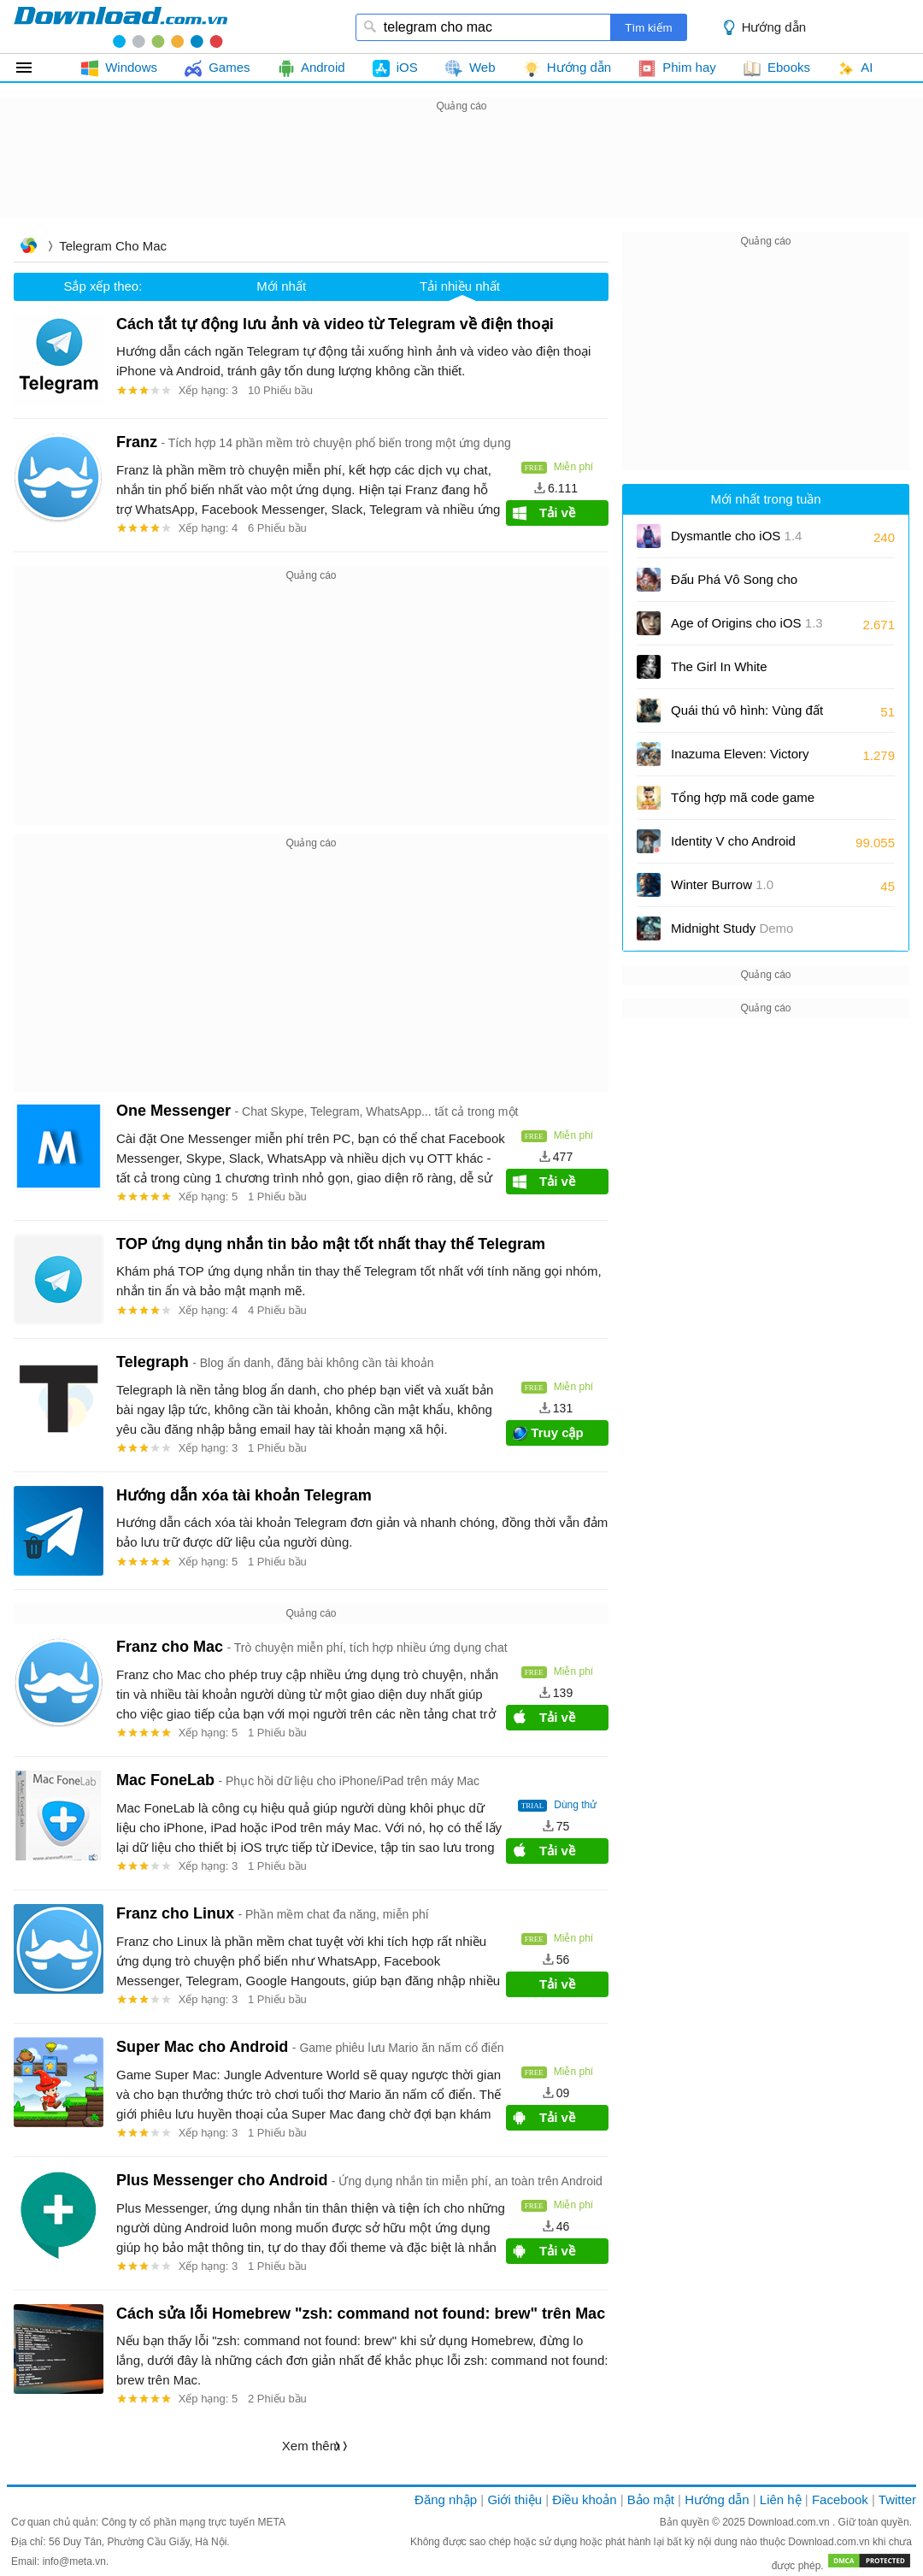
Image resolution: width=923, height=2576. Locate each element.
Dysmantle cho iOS (736, 535)
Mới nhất (281, 286)
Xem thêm (311, 2445)
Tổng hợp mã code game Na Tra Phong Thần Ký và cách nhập (744, 803)
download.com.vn (120, 26)
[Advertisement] (461, 154)
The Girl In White (719, 666)
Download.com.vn (790, 2522)
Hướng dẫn (774, 27)
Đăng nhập (445, 2499)
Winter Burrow (722, 884)
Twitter (897, 2499)
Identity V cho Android (733, 847)
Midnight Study (732, 928)
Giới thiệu (514, 2499)
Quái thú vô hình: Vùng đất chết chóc (747, 716)
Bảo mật (650, 2499)
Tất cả (34, 67)
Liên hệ (781, 2499)
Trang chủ (28, 247)
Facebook (840, 2499)
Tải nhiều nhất (460, 286)
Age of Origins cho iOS (747, 623)
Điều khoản (584, 2499)
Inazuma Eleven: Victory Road (739, 759)
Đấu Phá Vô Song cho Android (734, 585)
